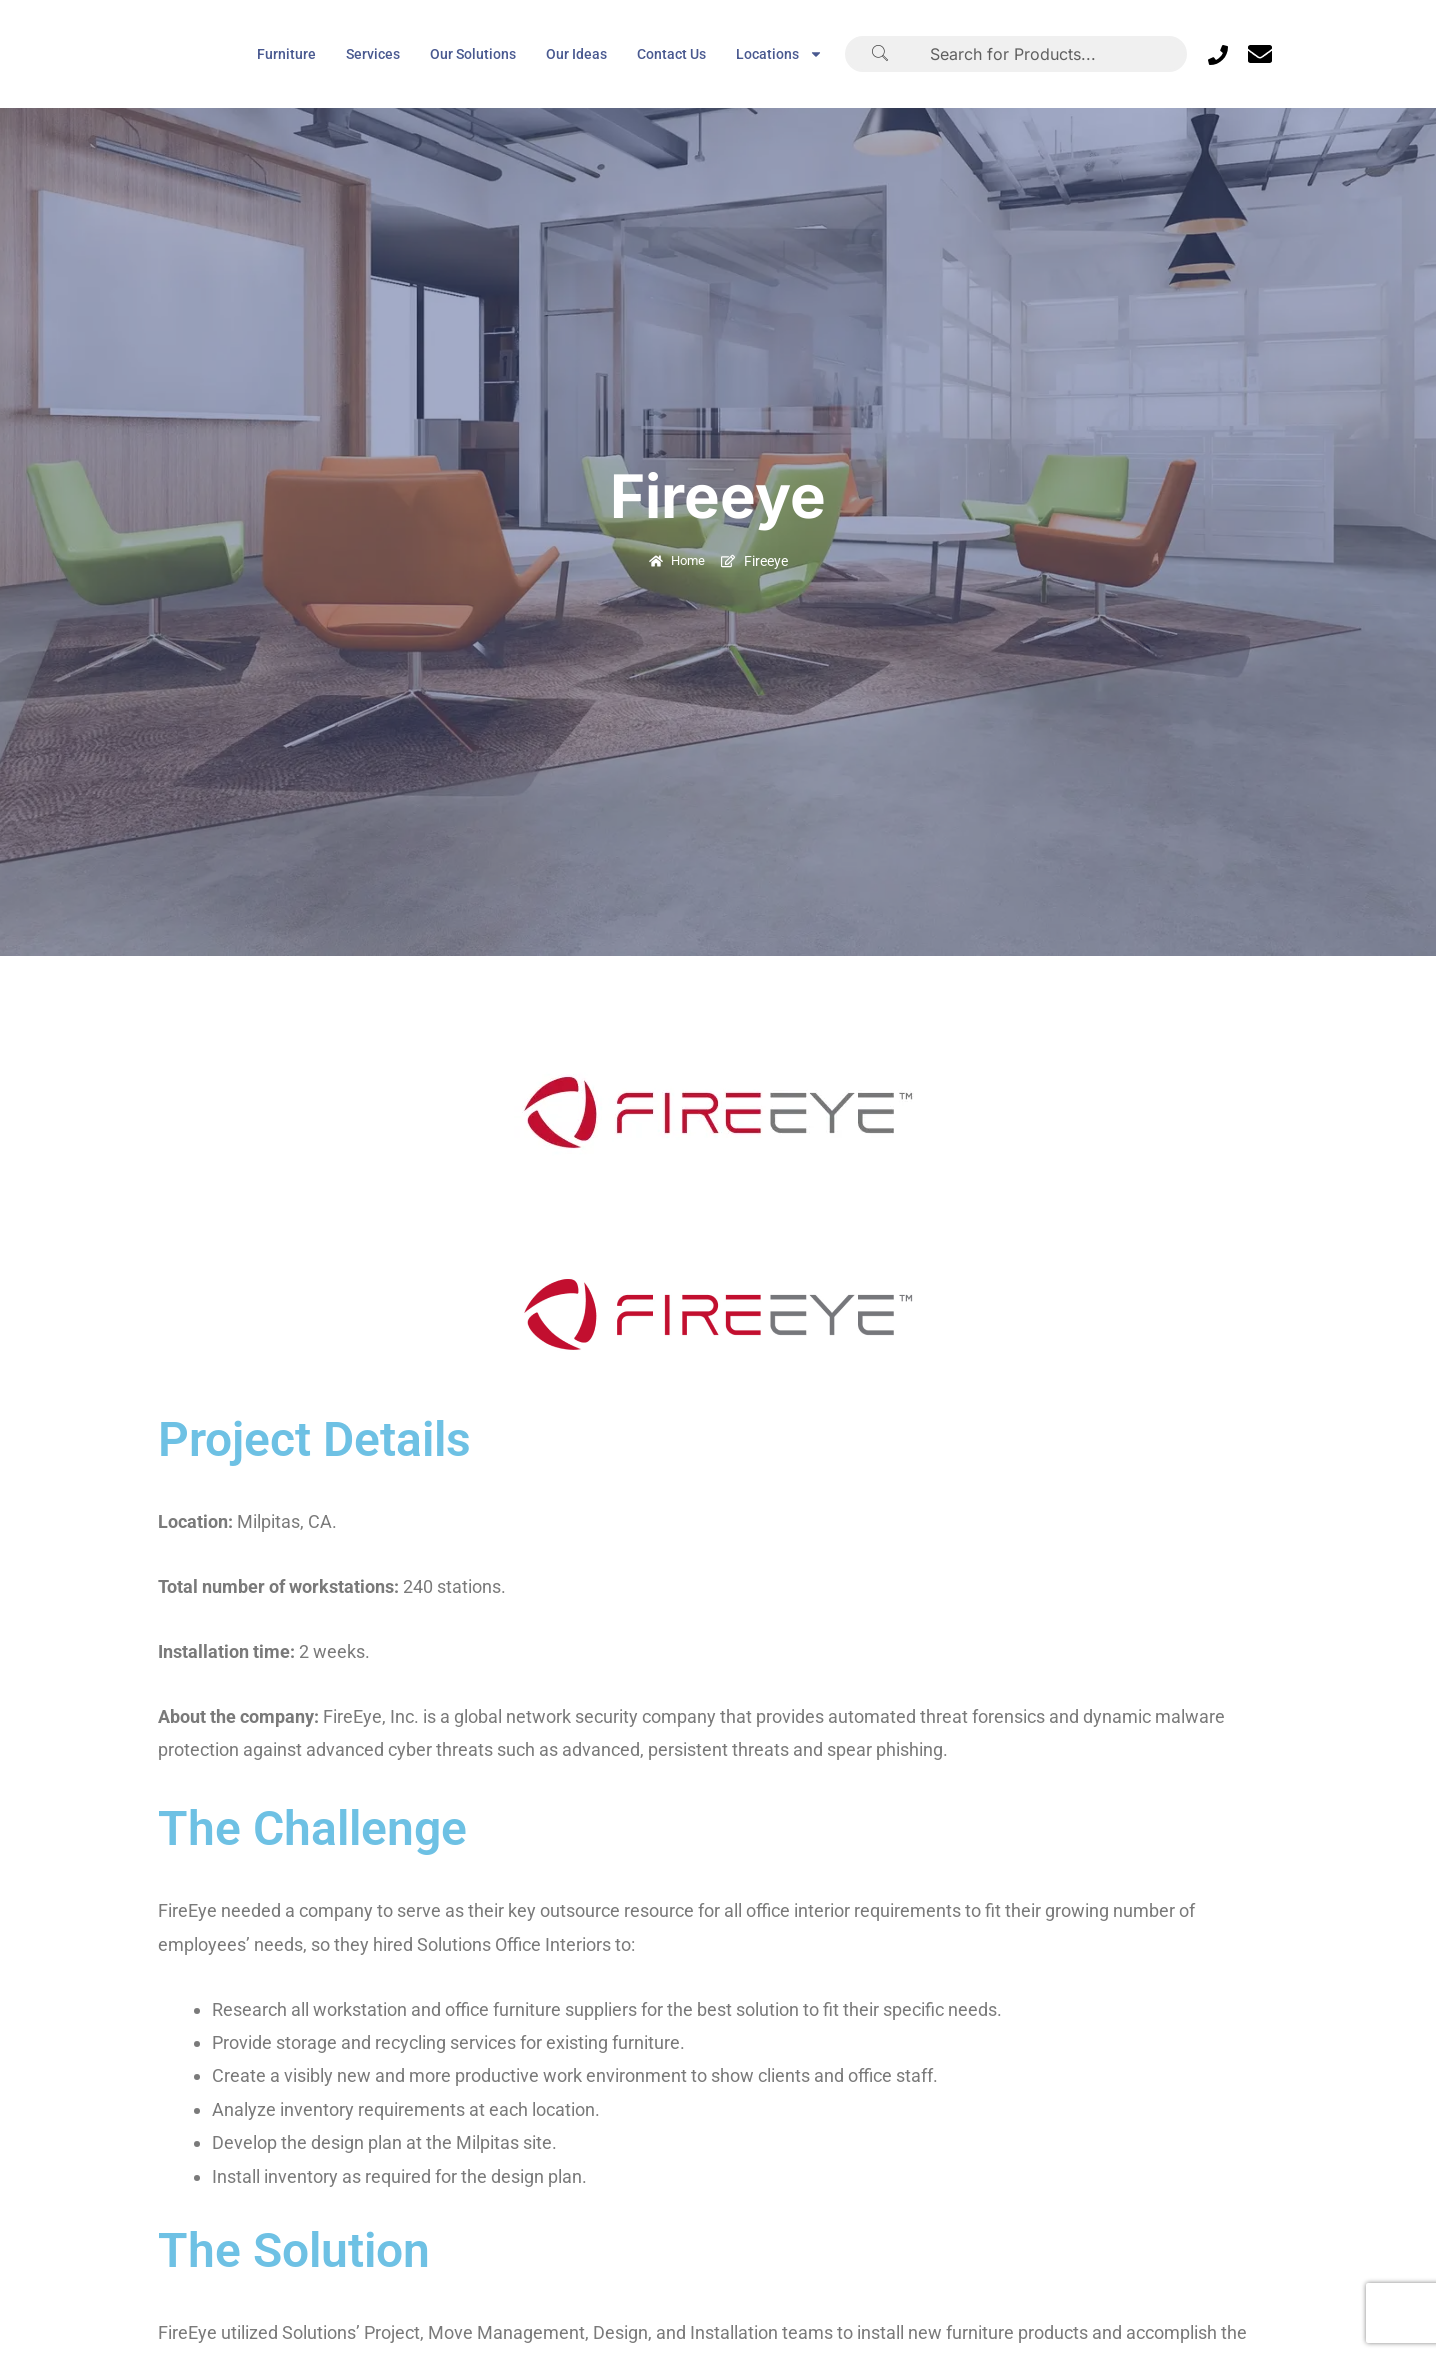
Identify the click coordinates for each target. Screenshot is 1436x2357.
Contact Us (671, 54)
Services (373, 54)
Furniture (286, 54)
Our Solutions (473, 54)
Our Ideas (576, 54)
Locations (779, 54)
